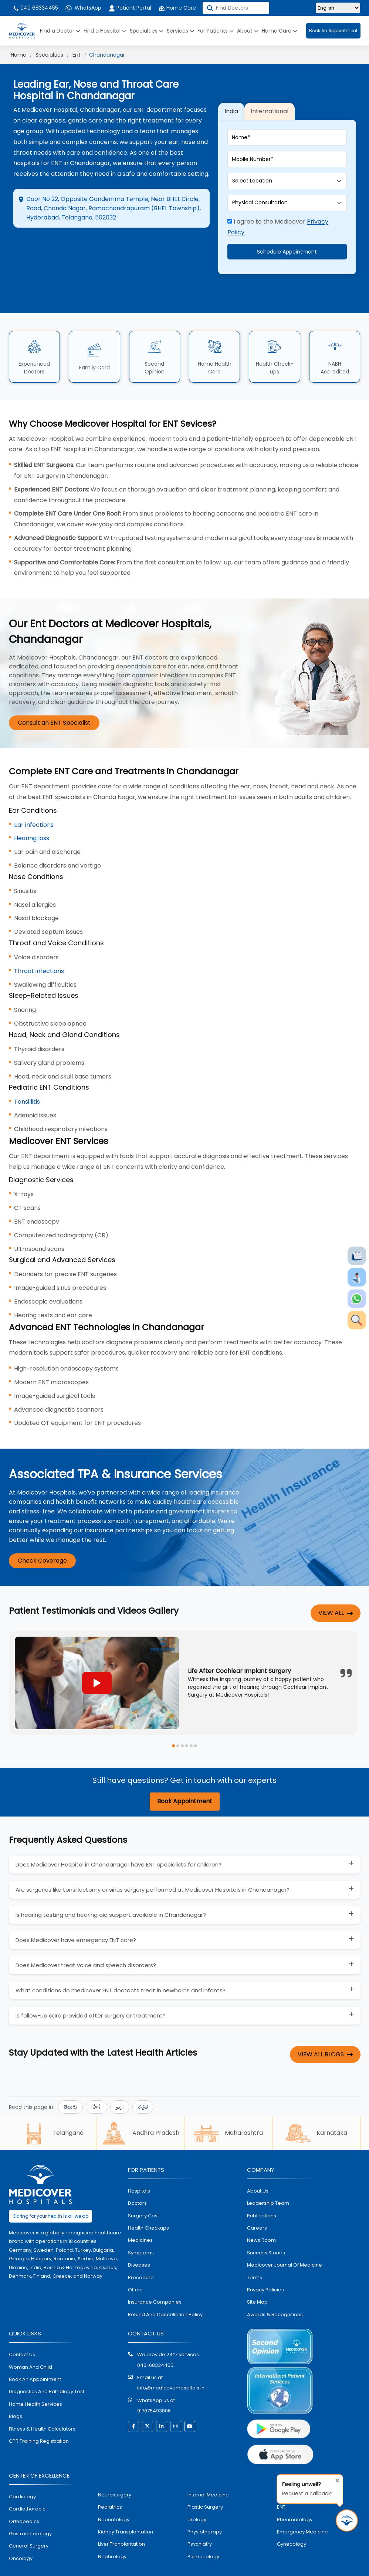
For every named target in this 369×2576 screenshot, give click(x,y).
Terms (254, 2251)
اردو (120, 2081)
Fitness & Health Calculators (42, 2403)
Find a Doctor (60, 30)
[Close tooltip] (335, 2479)
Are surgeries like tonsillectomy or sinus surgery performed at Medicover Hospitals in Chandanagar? (153, 1864)
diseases (139, 2239)
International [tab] (269, 98)
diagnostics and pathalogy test (46, 2366)
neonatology (113, 2494)
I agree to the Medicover (277, 214)
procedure (141, 2251)
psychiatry (199, 2518)
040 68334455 (35, 7)
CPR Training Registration (39, 2415)
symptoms (141, 2227)
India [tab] (231, 98)
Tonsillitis (27, 1076)
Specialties (146, 30)
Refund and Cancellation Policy (165, 2288)
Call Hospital (170, 249)
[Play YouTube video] (97, 1657)
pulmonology (203, 2531)
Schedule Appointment (287, 238)
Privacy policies (265, 2264)
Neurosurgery (114, 2469)
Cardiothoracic (27, 2483)
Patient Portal (130, 7)
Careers (257, 2202)
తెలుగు (70, 2081)
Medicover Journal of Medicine (284, 2239)
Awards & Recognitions (275, 2288)
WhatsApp (83, 7)
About (247, 30)
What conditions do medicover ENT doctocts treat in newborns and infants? (121, 1965)
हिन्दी (96, 2081)
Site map (257, 2276)
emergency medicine (302, 2506)
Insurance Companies (155, 2276)
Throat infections (39, 945)
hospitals (139, 2165)
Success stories (266, 2227)
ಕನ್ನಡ (143, 2081)
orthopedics (24, 2495)
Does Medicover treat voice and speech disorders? (86, 1939)
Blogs (15, 2390)
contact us (22, 2328)
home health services (35, 2378)
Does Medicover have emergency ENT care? (76, 1914)
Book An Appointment (333, 30)
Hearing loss (31, 813)
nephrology (112, 2531)
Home (18, 54)
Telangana (52, 2108)
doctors (137, 2177)
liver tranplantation (121, 2518)
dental (284, 2469)
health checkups (148, 2202)
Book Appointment (184, 1775)
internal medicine (208, 2469)
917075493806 (154, 2385)
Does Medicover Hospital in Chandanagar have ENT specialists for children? (118, 1839)
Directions (42, 244)
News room (261, 2214)
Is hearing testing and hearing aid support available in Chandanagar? (111, 1889)
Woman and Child (30, 2341)
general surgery (28, 2520)
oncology (21, 2532)
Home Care (177, 7)
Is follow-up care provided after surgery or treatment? (91, 1990)
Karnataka (316, 2108)
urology (196, 2494)
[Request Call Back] (347, 2520)
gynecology (291, 2518)
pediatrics (110, 2481)
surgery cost (143, 2190)
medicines (140, 2214)
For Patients (215, 30)
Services (180, 30)
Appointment (110, 244)
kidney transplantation (125, 2506)
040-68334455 (155, 2339)
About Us (257, 2165)
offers (135, 2264)
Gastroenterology (30, 2508)
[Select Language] (338, 8)
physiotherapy (204, 2506)
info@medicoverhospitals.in (170, 2362)
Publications (261, 2190)
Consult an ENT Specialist (54, 697)
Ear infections (34, 799)
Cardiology (22, 2471)
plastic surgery (205, 2481)
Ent (76, 54)
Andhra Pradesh (140, 2108)
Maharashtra (228, 2108)
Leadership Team (268, 2177)
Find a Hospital (105, 30)
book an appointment (35, 2353)
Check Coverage (42, 1535)
